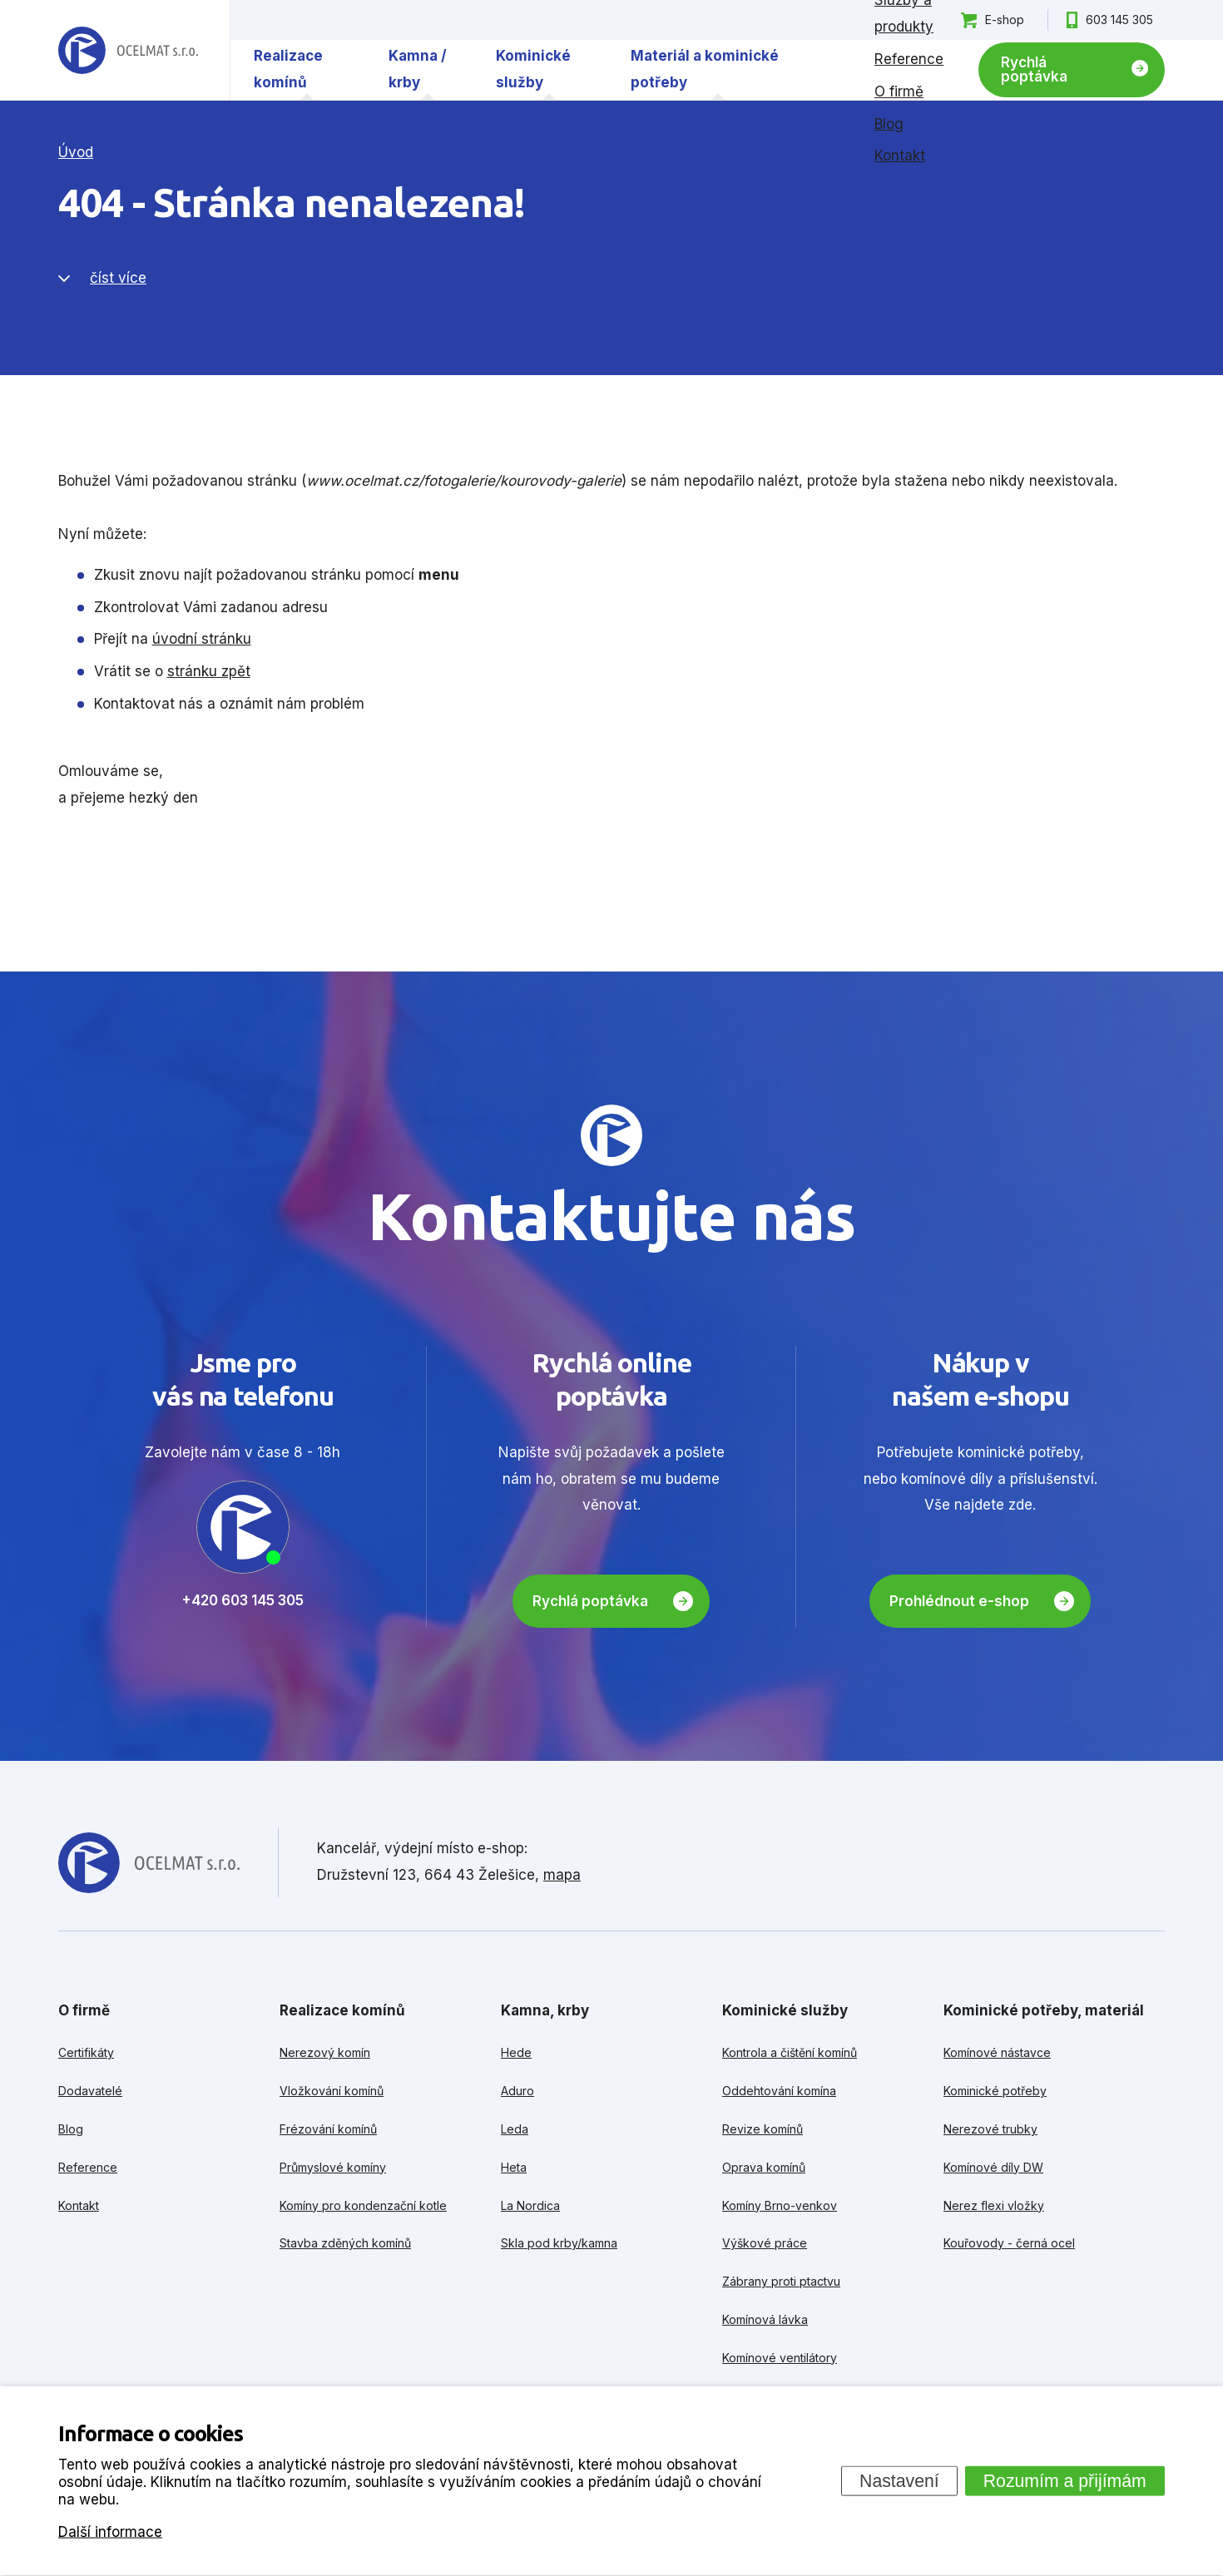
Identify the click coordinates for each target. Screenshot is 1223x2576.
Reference (908, 59)
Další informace (110, 2531)
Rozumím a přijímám (1064, 2480)
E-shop (1004, 19)
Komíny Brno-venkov (779, 2205)
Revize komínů (762, 2129)
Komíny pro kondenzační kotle (363, 2205)
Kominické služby (533, 69)
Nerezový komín (325, 2052)
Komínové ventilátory (779, 2358)
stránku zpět (208, 671)
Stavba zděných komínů (345, 2243)
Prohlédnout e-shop (959, 1601)
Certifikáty (86, 2052)
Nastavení (899, 2480)
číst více (118, 277)
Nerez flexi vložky (993, 2205)
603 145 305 (1119, 19)
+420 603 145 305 (242, 1600)
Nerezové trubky (990, 2129)
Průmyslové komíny (333, 2167)
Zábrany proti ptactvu (781, 2281)
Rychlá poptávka (1034, 69)
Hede (516, 2052)
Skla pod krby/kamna (559, 2243)
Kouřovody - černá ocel (1009, 2243)
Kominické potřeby (995, 2091)
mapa (562, 1874)
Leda (514, 2129)
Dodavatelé (90, 2091)
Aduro (517, 2091)
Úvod (75, 152)
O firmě (898, 91)
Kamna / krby (418, 69)
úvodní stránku (201, 638)
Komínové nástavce (997, 2052)
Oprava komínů (763, 2167)
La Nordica (530, 2205)
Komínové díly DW (993, 2167)
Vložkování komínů (332, 2091)
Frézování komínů (328, 2129)
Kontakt (899, 155)
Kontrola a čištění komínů (789, 2052)
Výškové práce (764, 2243)
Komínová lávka (765, 2319)
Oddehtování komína (779, 2091)
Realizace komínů (288, 69)
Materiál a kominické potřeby (705, 69)
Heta (514, 2167)
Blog (889, 124)
